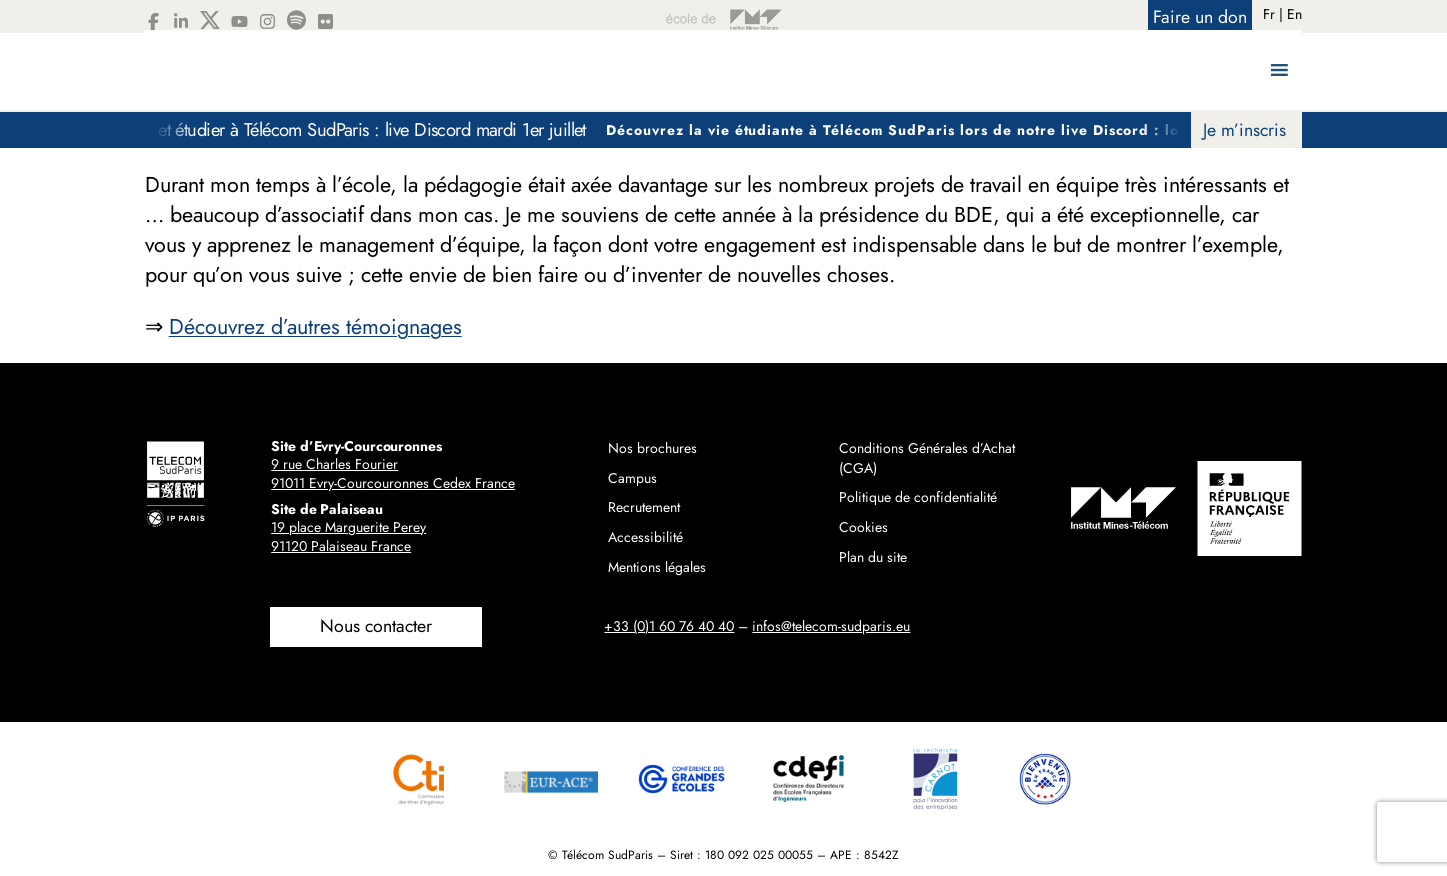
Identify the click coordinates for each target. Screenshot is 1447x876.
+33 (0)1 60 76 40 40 (669, 626)
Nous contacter (376, 626)
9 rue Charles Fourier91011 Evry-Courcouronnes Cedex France (393, 474)
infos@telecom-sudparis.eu (831, 626)
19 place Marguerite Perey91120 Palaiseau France (348, 537)
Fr (1269, 14)
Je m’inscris (1244, 130)
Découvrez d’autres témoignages (315, 326)
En (1294, 14)
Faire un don (1200, 17)
